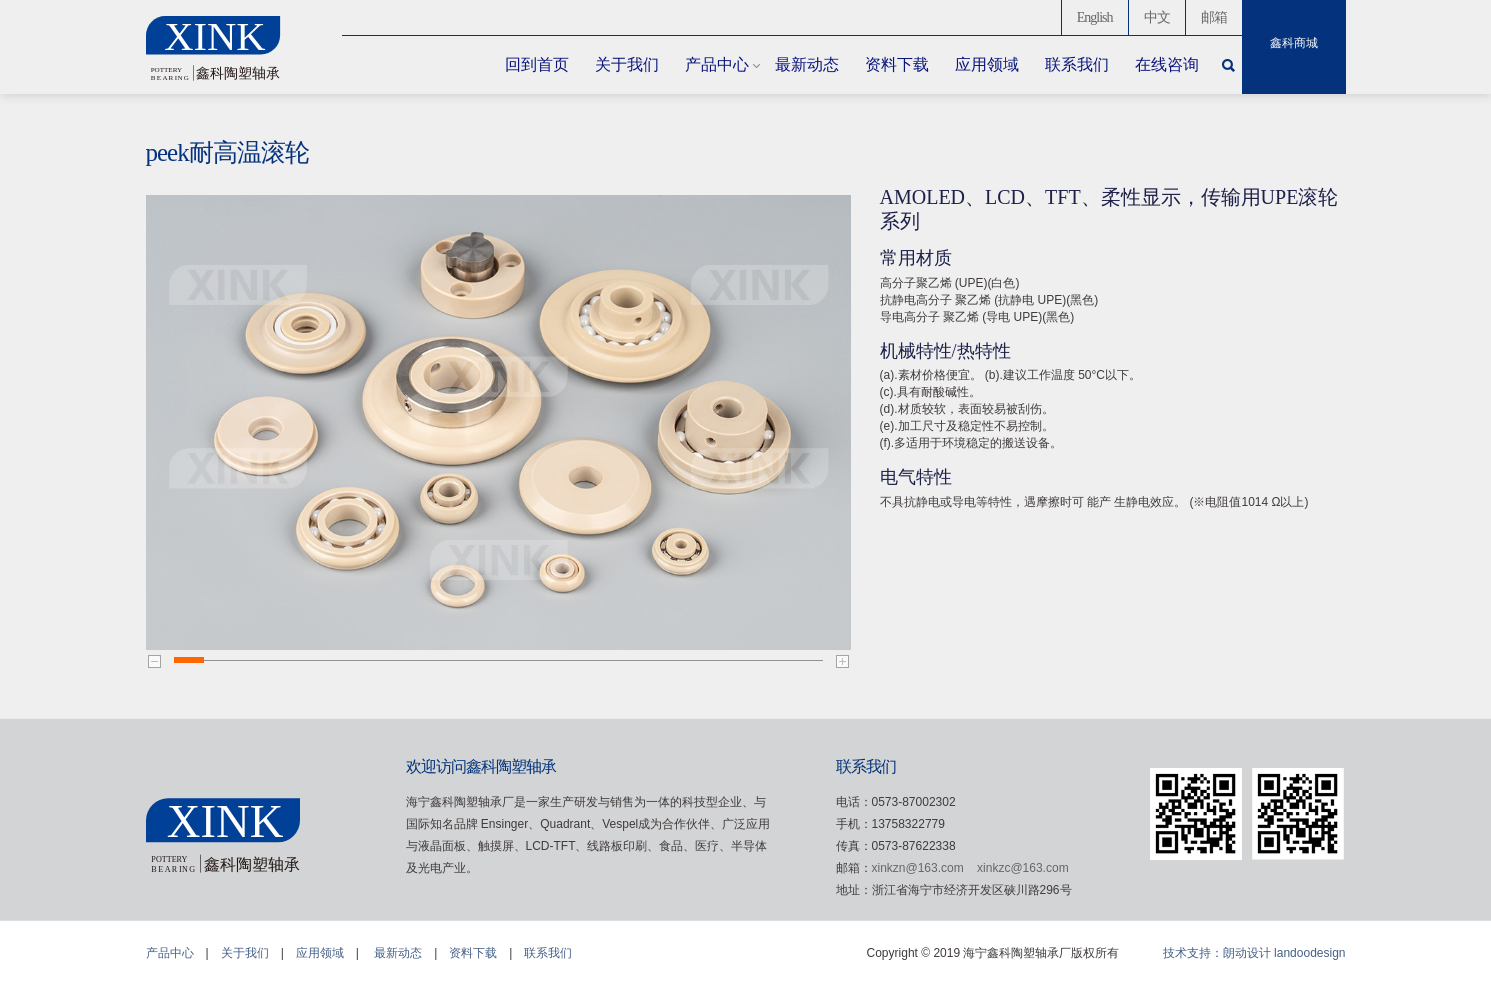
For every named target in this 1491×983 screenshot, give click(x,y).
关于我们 (627, 64)
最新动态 (807, 64)
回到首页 (537, 64)
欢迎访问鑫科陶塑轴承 (481, 766)
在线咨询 (1167, 64)
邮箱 (1214, 17)
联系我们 (1077, 64)
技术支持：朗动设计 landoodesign (1254, 953)
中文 (1157, 17)
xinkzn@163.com (918, 868)
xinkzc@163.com (1023, 868)
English (1095, 17)
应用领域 (987, 64)
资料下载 (897, 64)
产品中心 (717, 64)
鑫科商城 (1294, 43)
